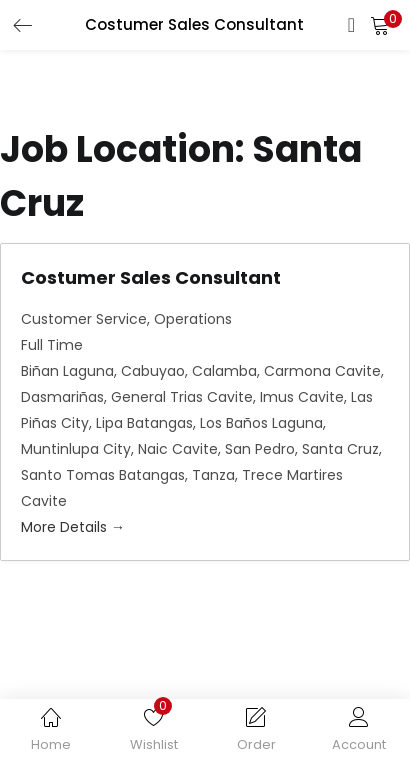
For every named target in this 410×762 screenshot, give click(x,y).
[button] (380, 25)
